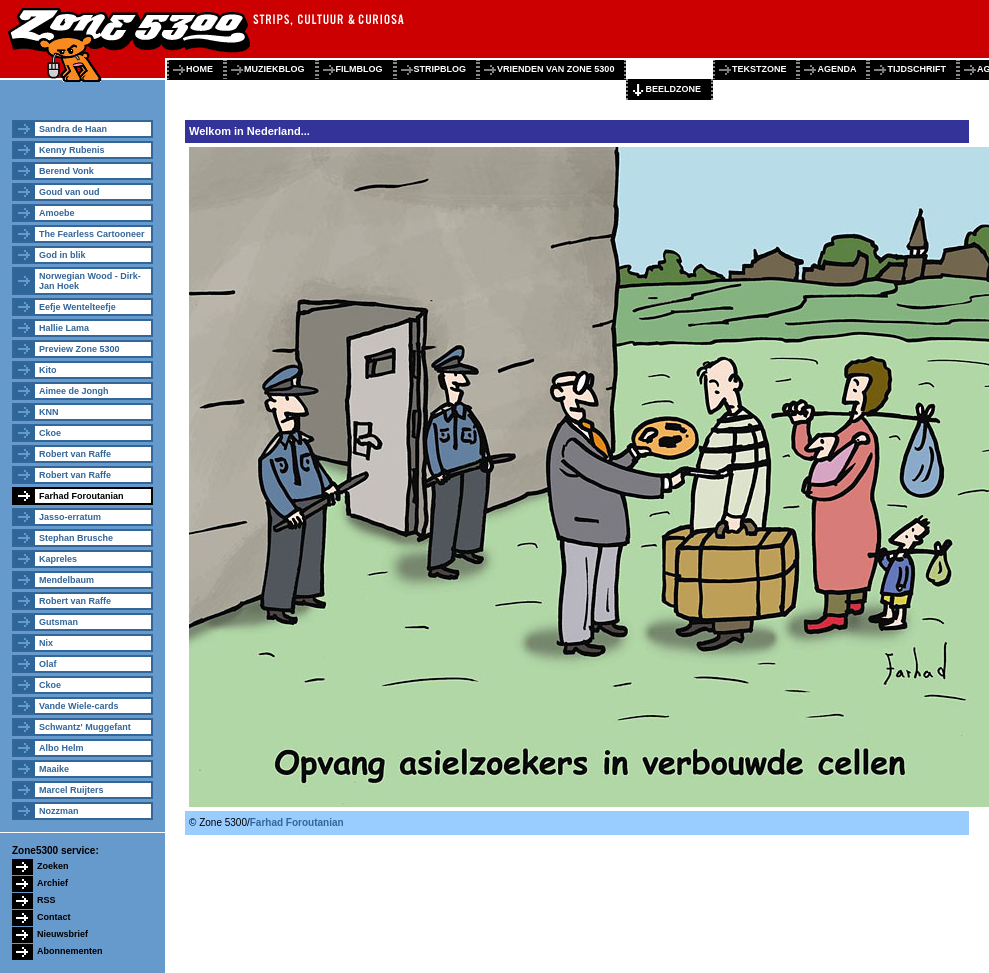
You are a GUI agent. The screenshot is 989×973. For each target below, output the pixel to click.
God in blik (62, 255)
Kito (48, 370)
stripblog (440, 69)
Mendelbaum (66, 580)
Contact (54, 917)
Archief (52, 883)
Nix (46, 643)
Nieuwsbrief (62, 934)
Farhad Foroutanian (81, 496)
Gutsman (58, 622)
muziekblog (274, 69)
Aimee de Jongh (74, 391)
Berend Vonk (66, 171)
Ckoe (50, 433)
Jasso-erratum (70, 517)
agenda (836, 69)
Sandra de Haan (73, 129)
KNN (49, 412)
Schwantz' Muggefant (85, 727)
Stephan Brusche (76, 538)
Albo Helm (61, 748)
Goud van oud (69, 192)
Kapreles (58, 559)
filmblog (359, 69)
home (199, 69)
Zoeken (53, 866)
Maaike (54, 769)
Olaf (48, 664)
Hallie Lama (64, 328)
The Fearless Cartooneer (92, 234)
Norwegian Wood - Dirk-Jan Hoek (90, 281)
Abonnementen (70, 951)
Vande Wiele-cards (78, 706)
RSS (46, 900)
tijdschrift (916, 69)
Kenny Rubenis (72, 150)
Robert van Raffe (75, 454)
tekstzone (759, 69)
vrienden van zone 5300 (555, 69)
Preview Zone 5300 (79, 349)
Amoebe (57, 213)
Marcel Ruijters (71, 790)
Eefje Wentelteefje (77, 307)
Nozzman (59, 811)
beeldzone (673, 89)
